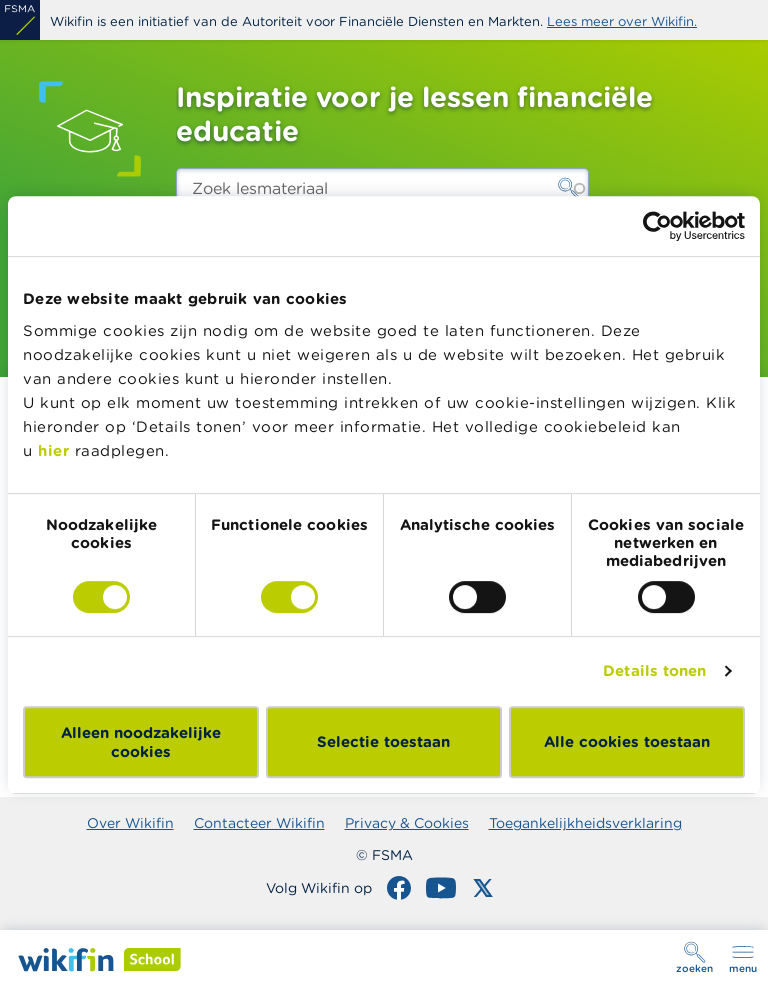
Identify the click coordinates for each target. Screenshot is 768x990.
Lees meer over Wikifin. (622, 21)
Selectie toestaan (383, 741)
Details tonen (654, 670)
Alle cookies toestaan (627, 741)
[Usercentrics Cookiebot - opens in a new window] (657, 226)
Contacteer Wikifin (259, 823)
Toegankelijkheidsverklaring (585, 823)
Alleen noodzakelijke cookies (141, 742)
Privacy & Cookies (407, 823)
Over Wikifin (130, 823)
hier (53, 450)
